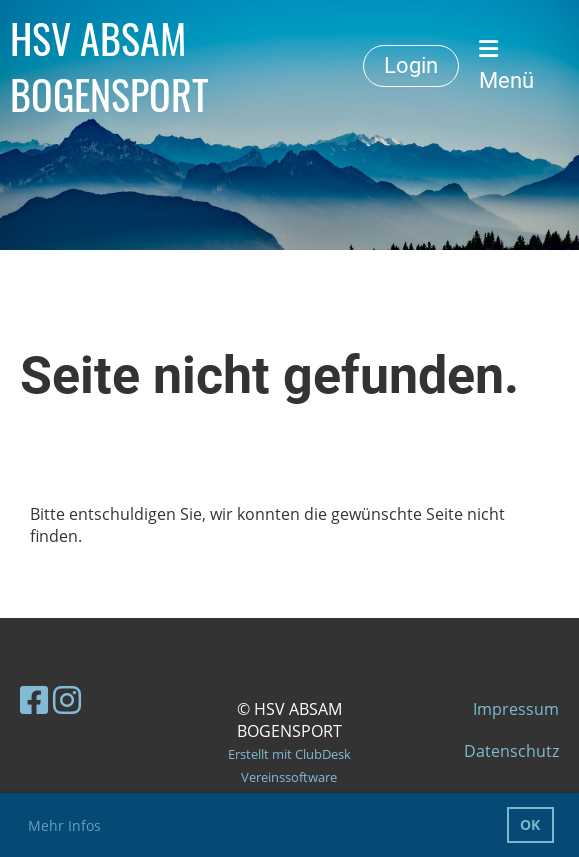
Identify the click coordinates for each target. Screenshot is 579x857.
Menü (506, 65)
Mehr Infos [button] (64, 825)
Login (411, 65)
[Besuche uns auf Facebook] (34, 699)
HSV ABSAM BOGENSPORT (109, 66)
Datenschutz (511, 751)
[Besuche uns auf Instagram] (67, 699)
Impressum (516, 709)
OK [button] (530, 824)
